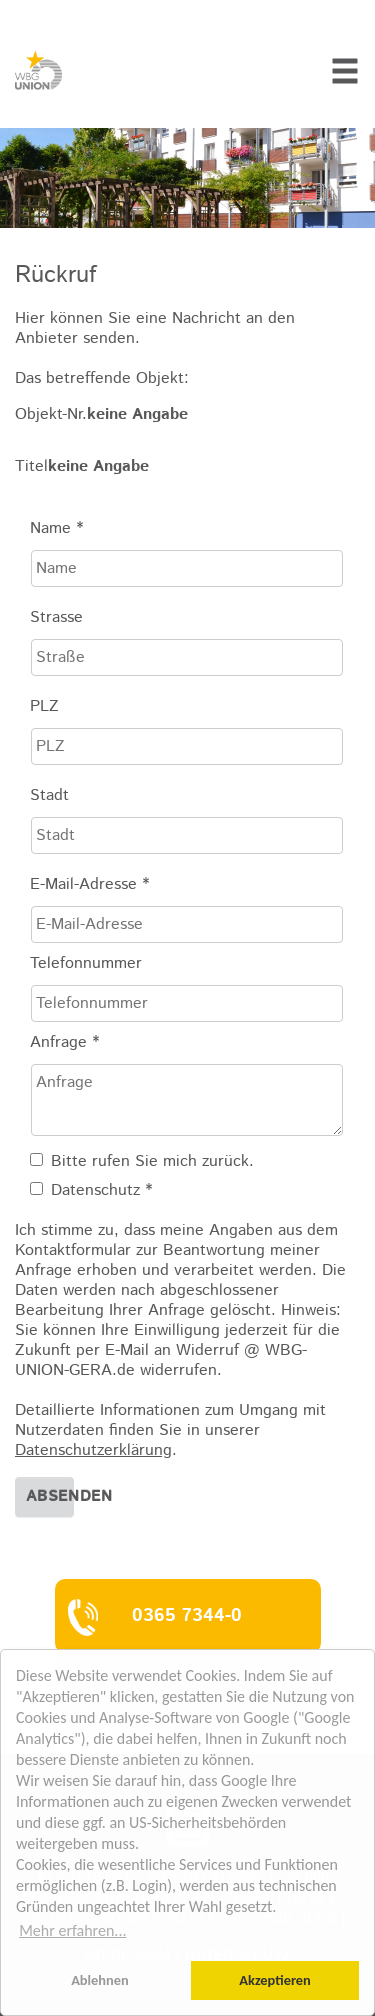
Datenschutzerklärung (93, 1450)
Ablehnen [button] (100, 1980)
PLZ (44, 707)
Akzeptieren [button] (275, 1980)
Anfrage (64, 1043)
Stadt (49, 796)
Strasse (56, 618)
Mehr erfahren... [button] (72, 1930)
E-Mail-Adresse (89, 885)
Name (56, 529)
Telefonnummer (86, 964)
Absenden (50, 1496)
